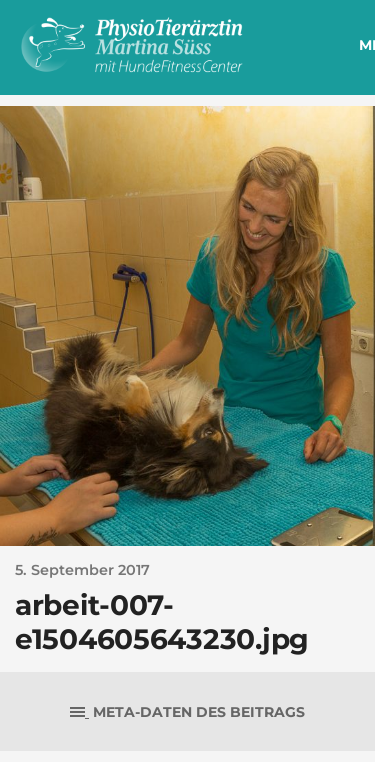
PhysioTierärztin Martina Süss (169, 45)
